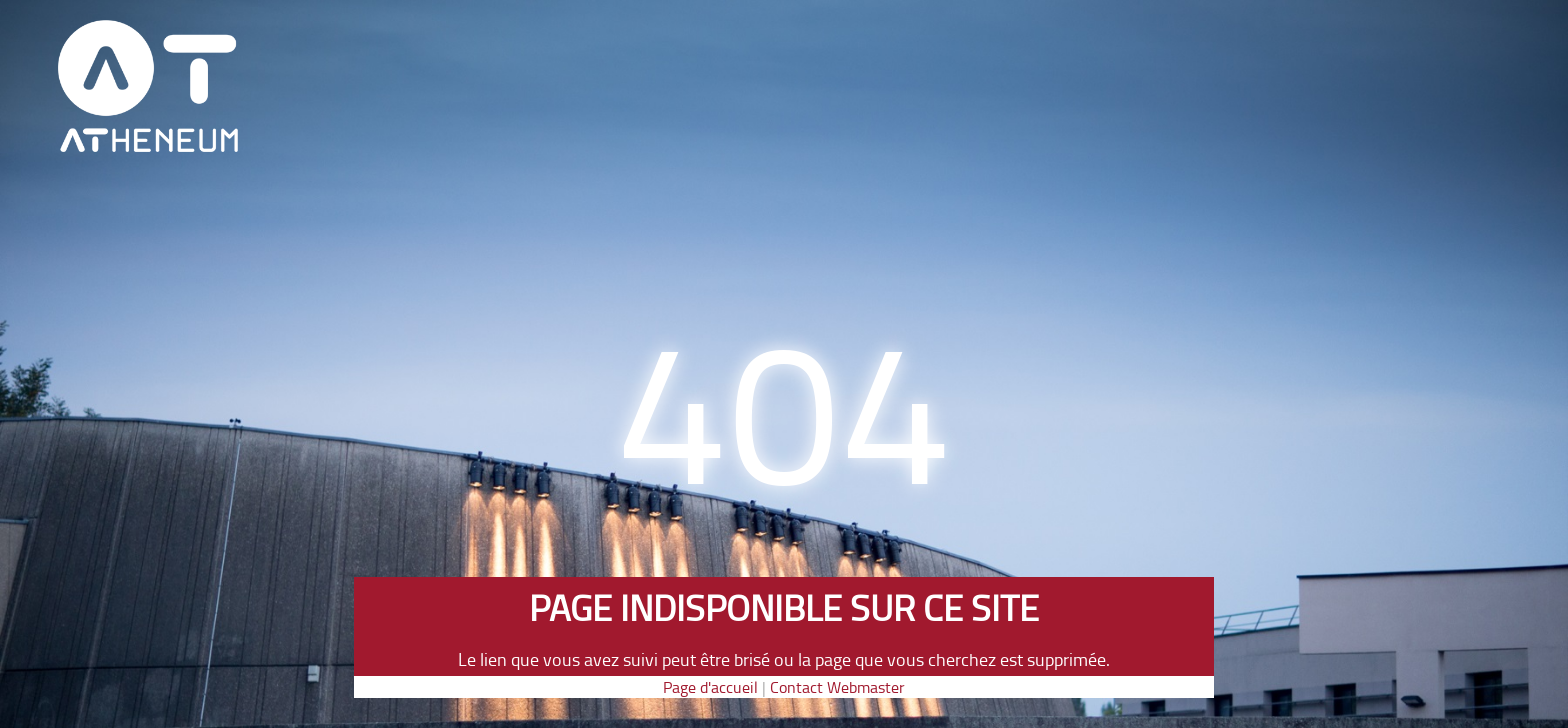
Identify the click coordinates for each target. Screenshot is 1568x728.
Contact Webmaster (837, 687)
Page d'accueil (710, 687)
